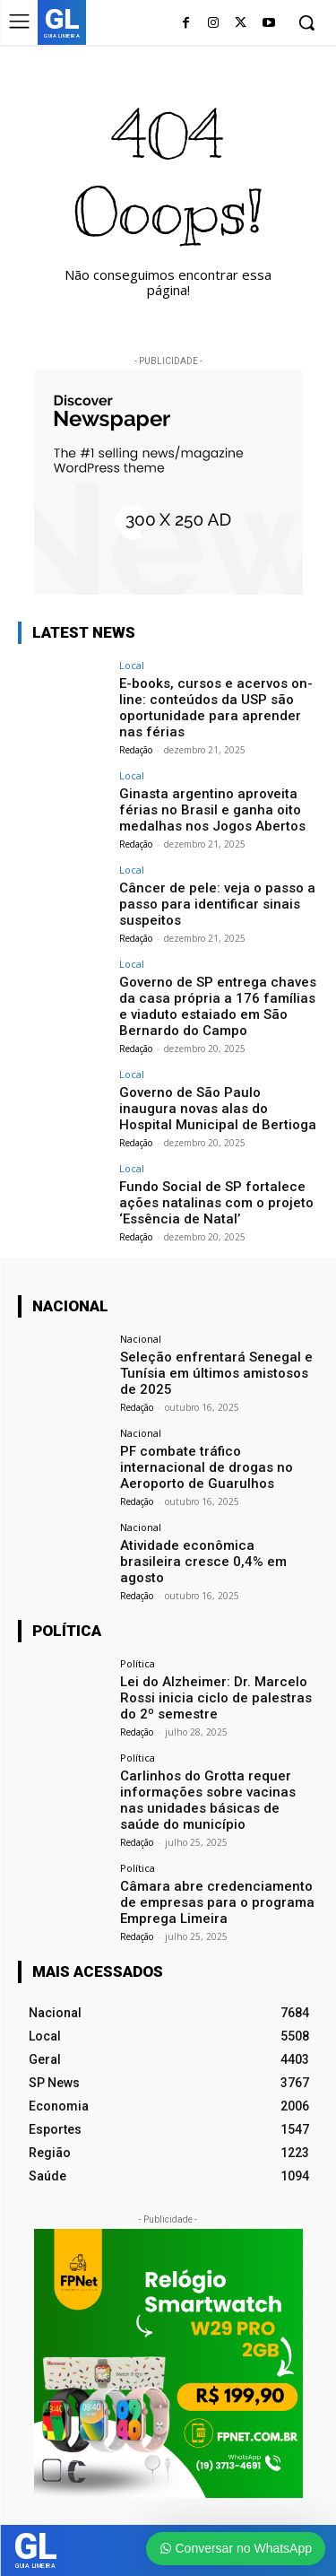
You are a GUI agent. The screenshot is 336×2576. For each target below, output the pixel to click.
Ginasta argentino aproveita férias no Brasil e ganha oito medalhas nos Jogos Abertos (212, 810)
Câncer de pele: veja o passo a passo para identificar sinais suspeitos (217, 904)
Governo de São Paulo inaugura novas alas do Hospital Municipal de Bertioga (217, 1108)
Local (131, 665)
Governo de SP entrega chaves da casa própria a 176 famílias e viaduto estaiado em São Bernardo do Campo (217, 1006)
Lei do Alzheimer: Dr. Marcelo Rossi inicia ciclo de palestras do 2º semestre (216, 1698)
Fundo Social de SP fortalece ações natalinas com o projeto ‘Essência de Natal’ (216, 1203)
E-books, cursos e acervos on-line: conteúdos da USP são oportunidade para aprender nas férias (216, 707)
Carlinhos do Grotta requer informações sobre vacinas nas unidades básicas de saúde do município (208, 1800)
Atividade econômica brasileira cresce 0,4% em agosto (203, 1561)
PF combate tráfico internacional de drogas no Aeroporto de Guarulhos (206, 1467)
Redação (135, 750)
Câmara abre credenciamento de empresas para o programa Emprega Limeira (217, 1902)
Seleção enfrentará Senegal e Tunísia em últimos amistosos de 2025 (216, 1373)
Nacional (140, 1339)
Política (137, 1663)
